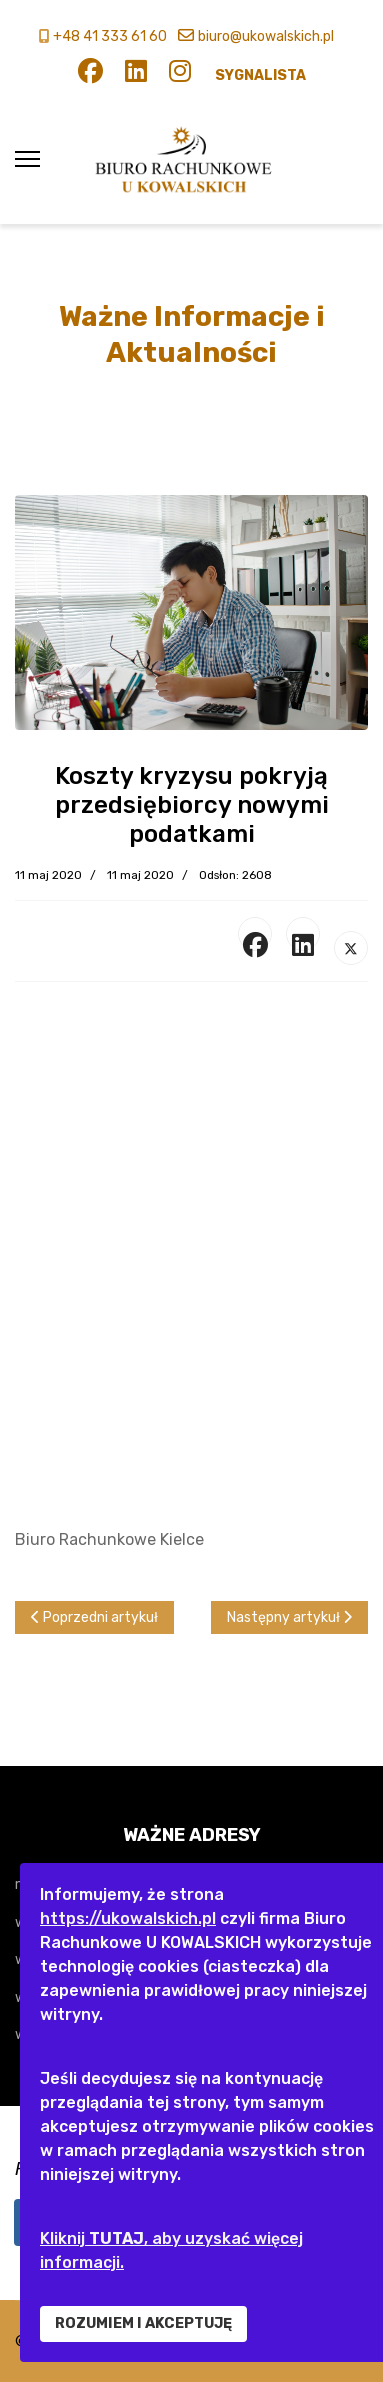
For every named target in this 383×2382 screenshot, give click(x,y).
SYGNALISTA (260, 75)
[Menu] (27, 159)
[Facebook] (90, 75)
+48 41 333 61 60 (110, 36)
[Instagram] (180, 75)
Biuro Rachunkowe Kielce (109, 1539)
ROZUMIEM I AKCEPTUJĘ (143, 2323)
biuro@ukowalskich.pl (266, 36)
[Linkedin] (136, 75)
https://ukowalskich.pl (128, 1918)
